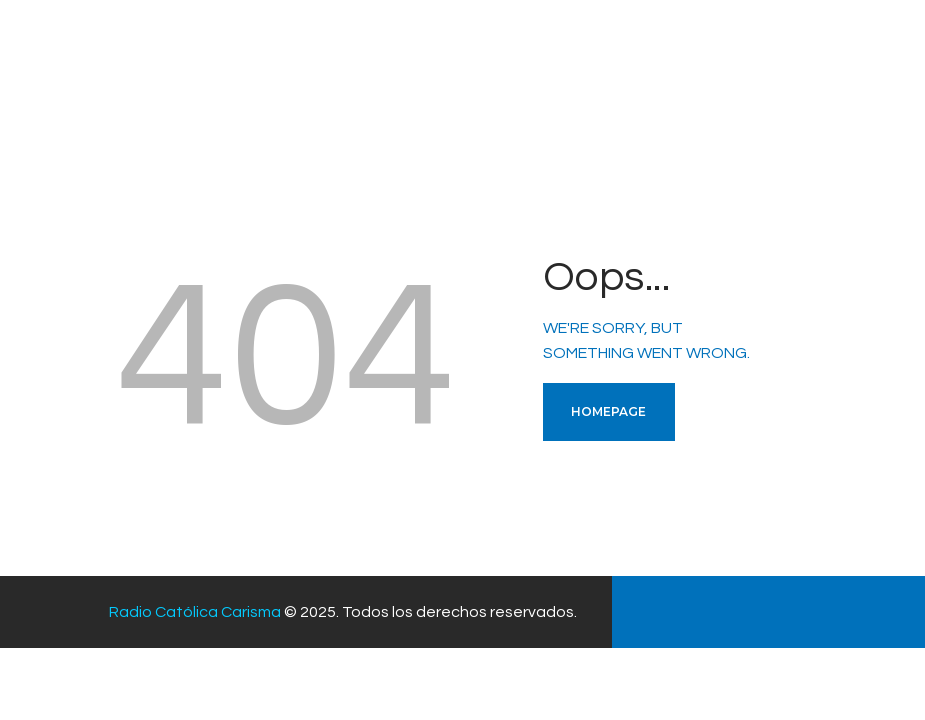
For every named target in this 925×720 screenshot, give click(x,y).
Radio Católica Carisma (195, 612)
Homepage (608, 411)
